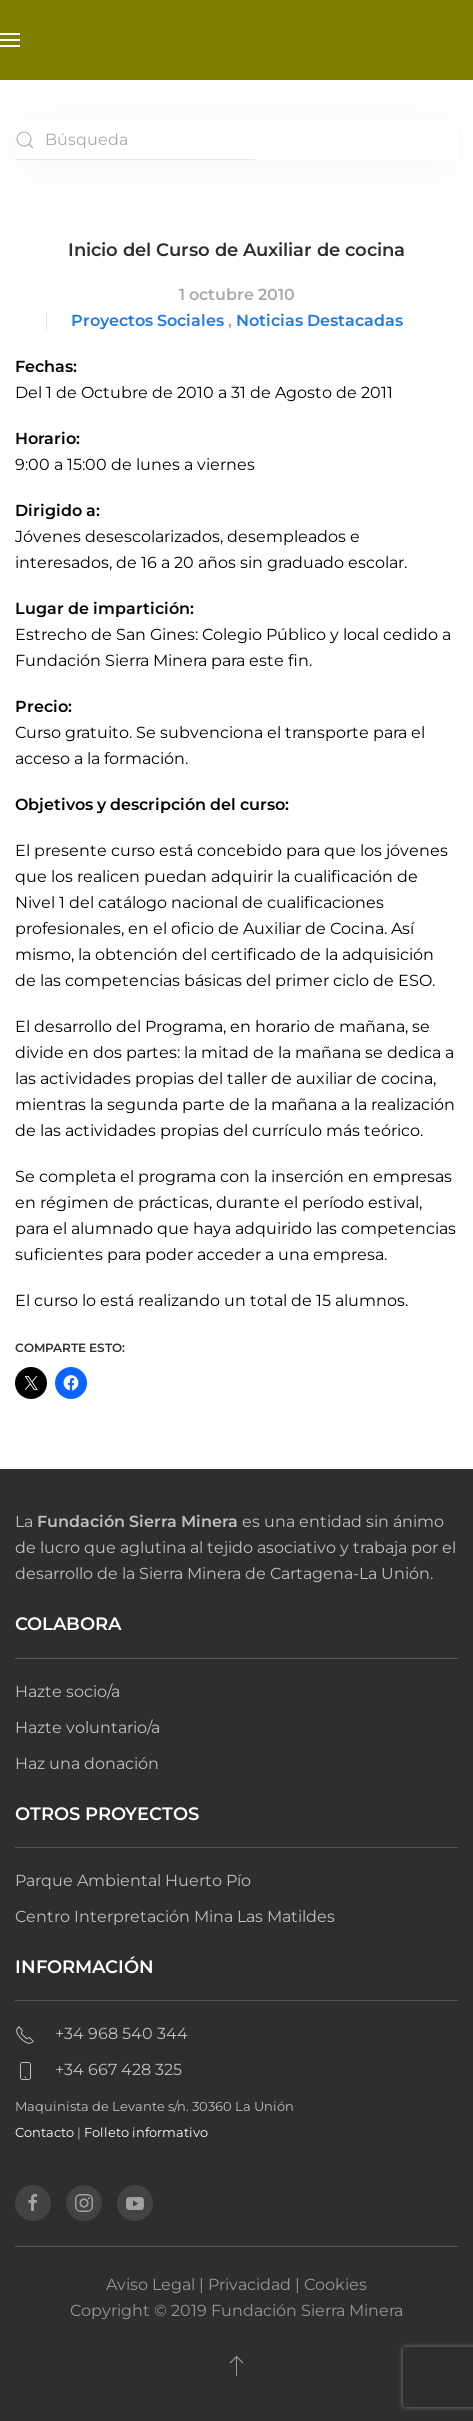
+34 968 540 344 (101, 2033)
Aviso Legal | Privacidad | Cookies (236, 2284)
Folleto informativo (146, 2132)
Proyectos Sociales (147, 320)
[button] (10, 40)
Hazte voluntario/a (87, 1727)
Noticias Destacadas (319, 320)
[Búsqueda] (135, 140)
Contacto (44, 2132)
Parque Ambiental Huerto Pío (133, 1880)
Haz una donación (87, 1763)
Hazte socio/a (67, 1691)
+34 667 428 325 (98, 2069)
